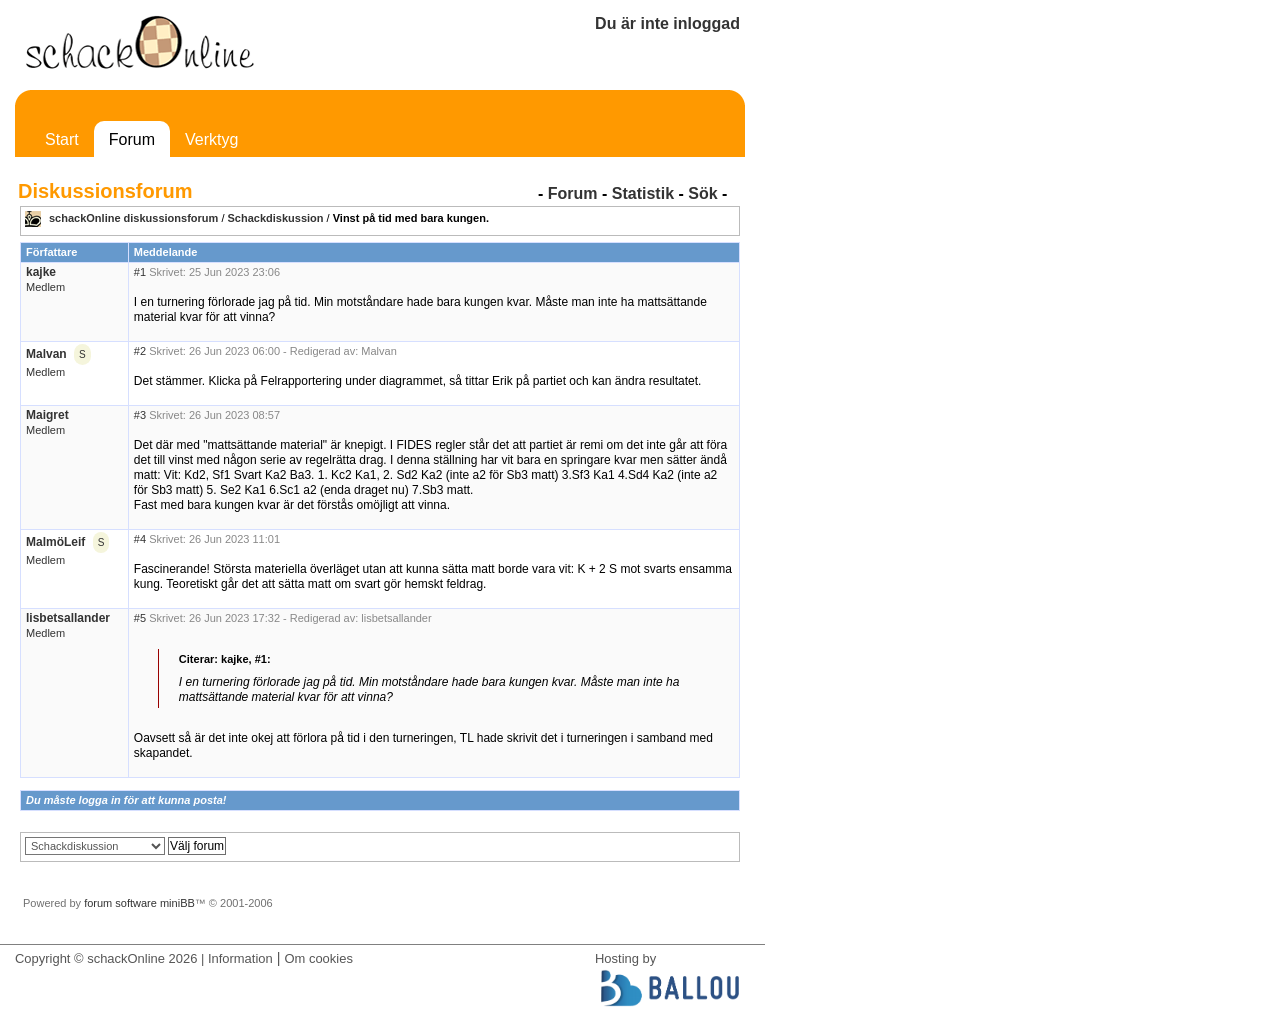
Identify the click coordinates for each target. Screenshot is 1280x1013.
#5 (140, 618)
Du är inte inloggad (667, 23)
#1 (140, 272)
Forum (132, 139)
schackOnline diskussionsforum (133, 218)
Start (62, 139)
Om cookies (318, 958)
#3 (140, 415)
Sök (702, 193)
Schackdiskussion (276, 218)
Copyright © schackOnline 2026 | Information (144, 958)
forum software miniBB (139, 903)
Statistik (643, 193)
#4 (140, 539)
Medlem (45, 287)
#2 (140, 351)
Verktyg (211, 139)
